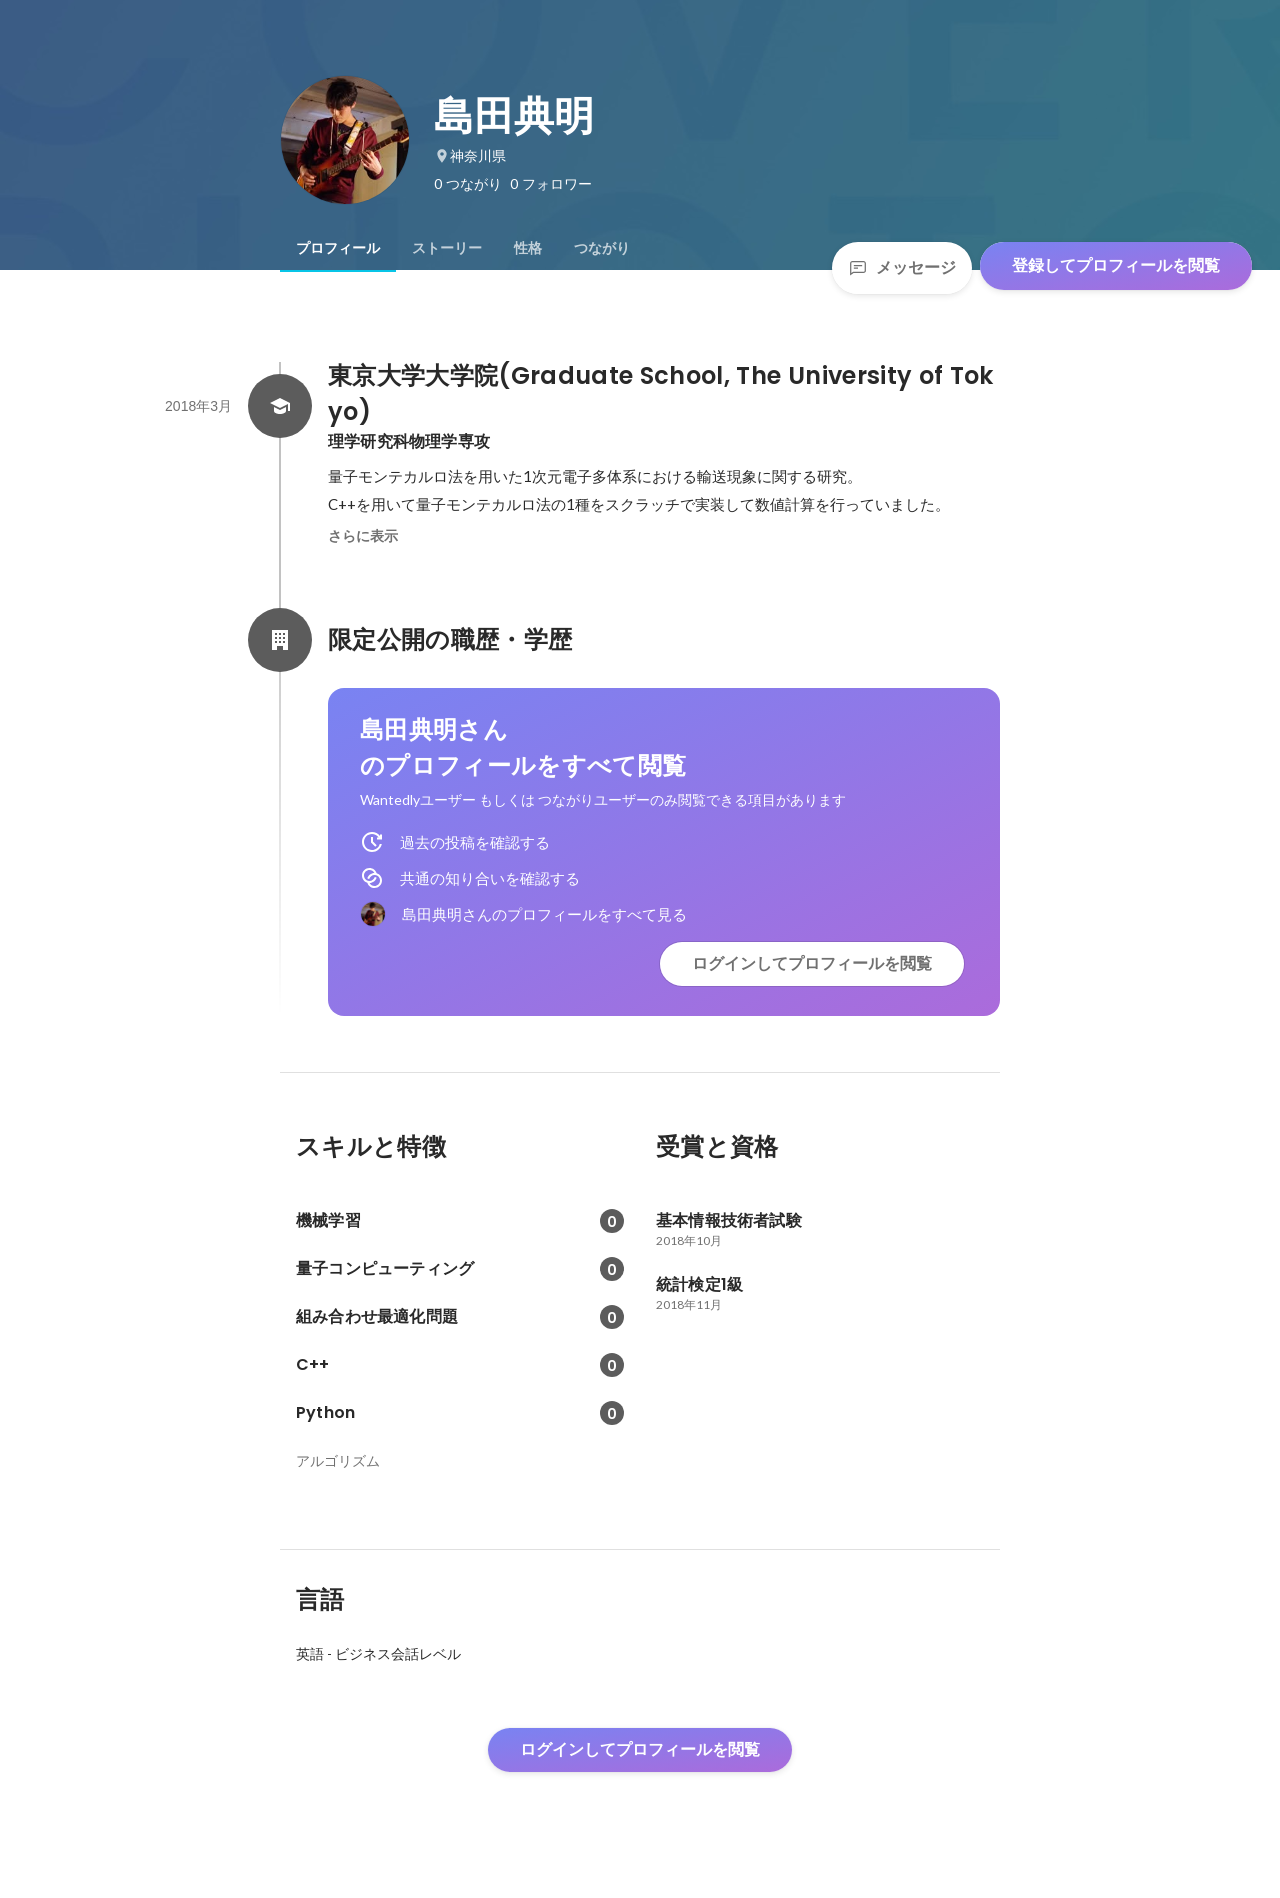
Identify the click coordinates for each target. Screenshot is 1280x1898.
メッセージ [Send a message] (902, 267)
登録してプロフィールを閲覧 (1116, 265)
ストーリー (447, 248)
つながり (602, 248)
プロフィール (338, 248)
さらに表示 (363, 536)
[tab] (338, 248)
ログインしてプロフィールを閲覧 (812, 963)
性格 (528, 248)
